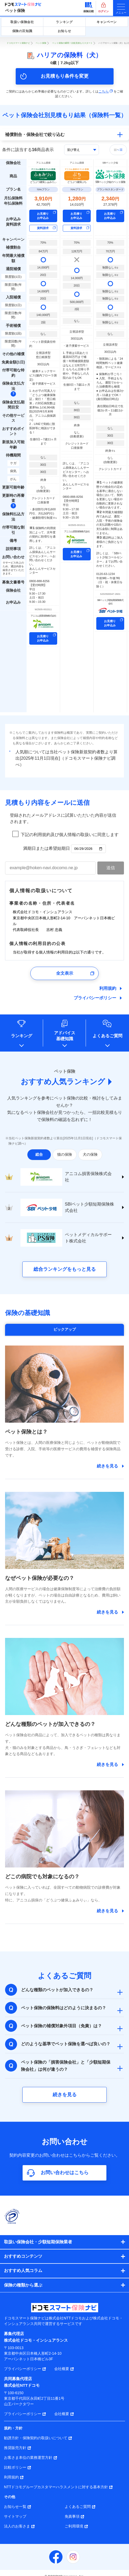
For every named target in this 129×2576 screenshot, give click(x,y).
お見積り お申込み (43, 215)
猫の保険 (64, 1154)
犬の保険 (90, 1154)
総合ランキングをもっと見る (65, 1269)
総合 (39, 1154)
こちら (105, 91)
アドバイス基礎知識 (64, 1036)
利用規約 (107, 988)
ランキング (64, 22)
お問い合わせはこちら (65, 2172)
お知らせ (64, 31)
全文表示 (64, 973)
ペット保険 (15, 10)
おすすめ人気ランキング (63, 1082)
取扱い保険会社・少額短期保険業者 (38, 2242)
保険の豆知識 (22, 31)
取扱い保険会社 (22, 22)
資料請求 (43, 228)
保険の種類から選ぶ (23, 2285)
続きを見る (65, 2094)
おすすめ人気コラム (23, 2270)
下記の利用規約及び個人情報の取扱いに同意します (70, 834)
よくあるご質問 (107, 1036)
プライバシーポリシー (95, 998)
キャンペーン (107, 22)
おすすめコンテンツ (23, 2256)
